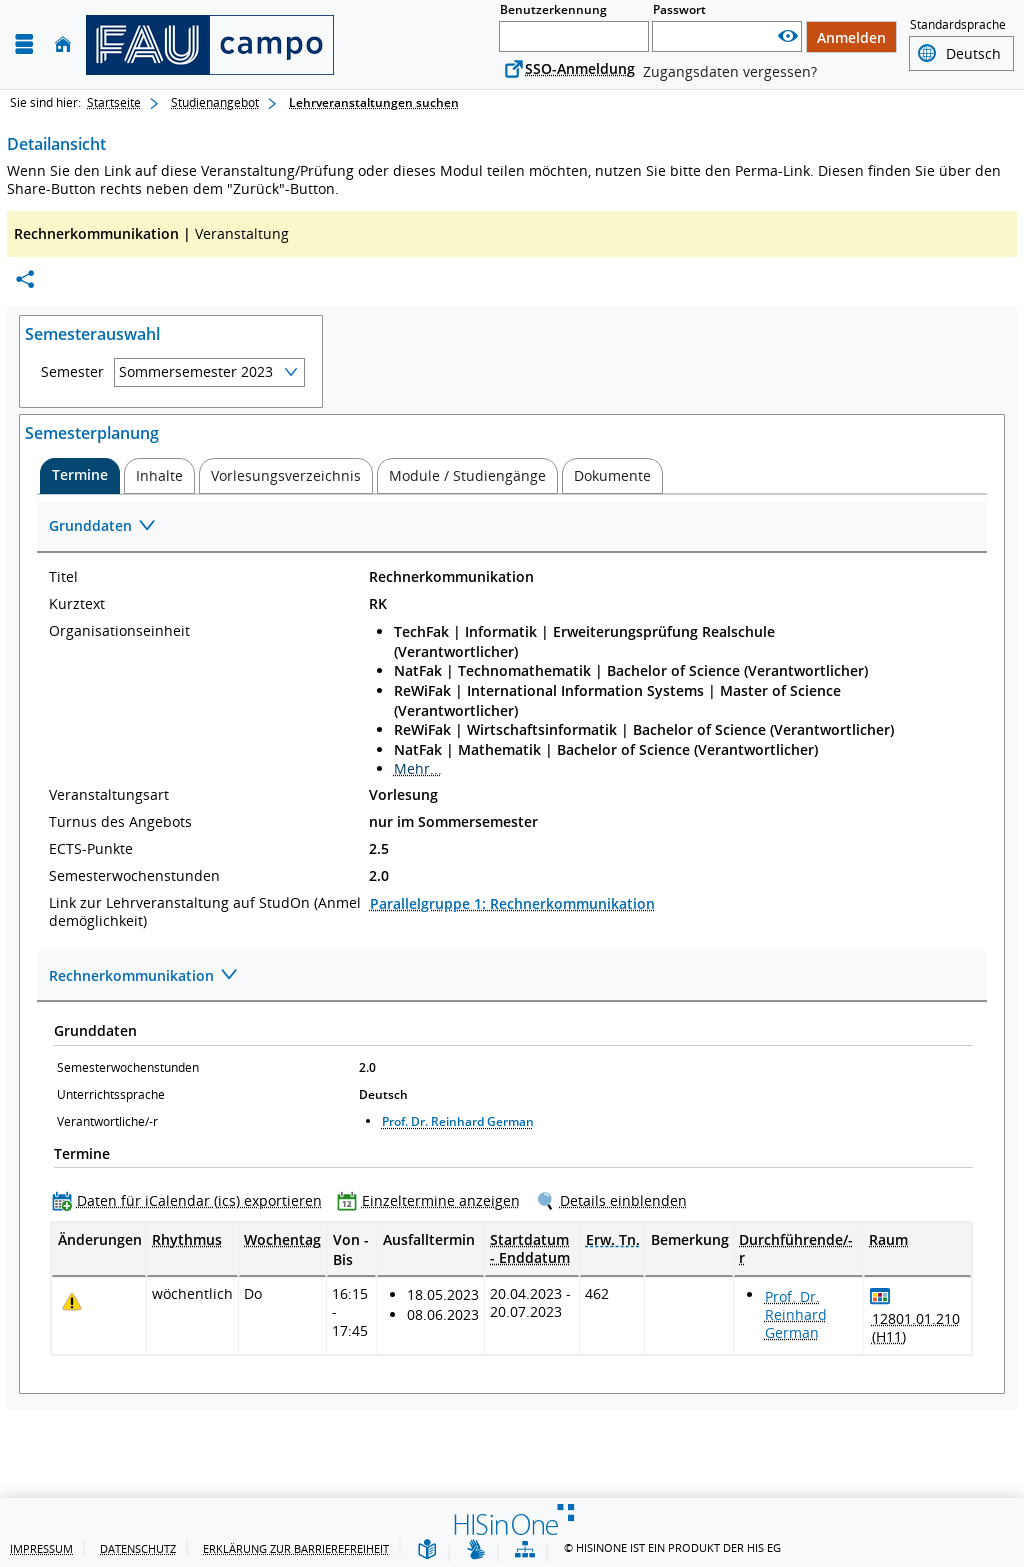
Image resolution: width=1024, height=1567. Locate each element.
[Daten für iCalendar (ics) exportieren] (191, 1200)
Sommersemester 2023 (196, 371)
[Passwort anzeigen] (788, 36)
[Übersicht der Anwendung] (525, 1550)
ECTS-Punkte (91, 849)
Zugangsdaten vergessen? (730, 71)
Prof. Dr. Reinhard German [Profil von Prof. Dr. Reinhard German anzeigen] (458, 1121)
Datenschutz (138, 1548)
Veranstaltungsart (109, 795)
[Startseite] (63, 44)
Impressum (41, 1548)
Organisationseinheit (119, 631)
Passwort (679, 9)
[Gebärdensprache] (476, 1550)
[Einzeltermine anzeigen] (433, 1200)
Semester (72, 372)
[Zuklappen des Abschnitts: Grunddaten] (512, 527)
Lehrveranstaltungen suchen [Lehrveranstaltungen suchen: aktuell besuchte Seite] (374, 102)
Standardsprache (958, 24)
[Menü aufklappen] (24, 44)
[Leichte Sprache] (427, 1550)
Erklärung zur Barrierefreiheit (296, 1548)
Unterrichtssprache (111, 1094)
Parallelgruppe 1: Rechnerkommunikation (512, 903)
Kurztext (77, 604)
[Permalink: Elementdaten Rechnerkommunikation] (25, 279)
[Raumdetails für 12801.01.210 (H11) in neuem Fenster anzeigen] (917, 1328)
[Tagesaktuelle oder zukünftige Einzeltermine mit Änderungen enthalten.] (72, 1301)
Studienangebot (215, 102)
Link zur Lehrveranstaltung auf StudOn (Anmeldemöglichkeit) (205, 912)
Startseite (114, 102)
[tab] (80, 476)
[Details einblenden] (615, 1200)
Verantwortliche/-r (107, 1121)
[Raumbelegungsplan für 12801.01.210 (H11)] (880, 1295)
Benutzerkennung (553, 9)
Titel (63, 577)
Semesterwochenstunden (134, 876)
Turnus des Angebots (120, 822)
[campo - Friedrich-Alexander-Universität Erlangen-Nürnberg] (210, 45)
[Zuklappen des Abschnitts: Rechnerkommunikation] (512, 976)
